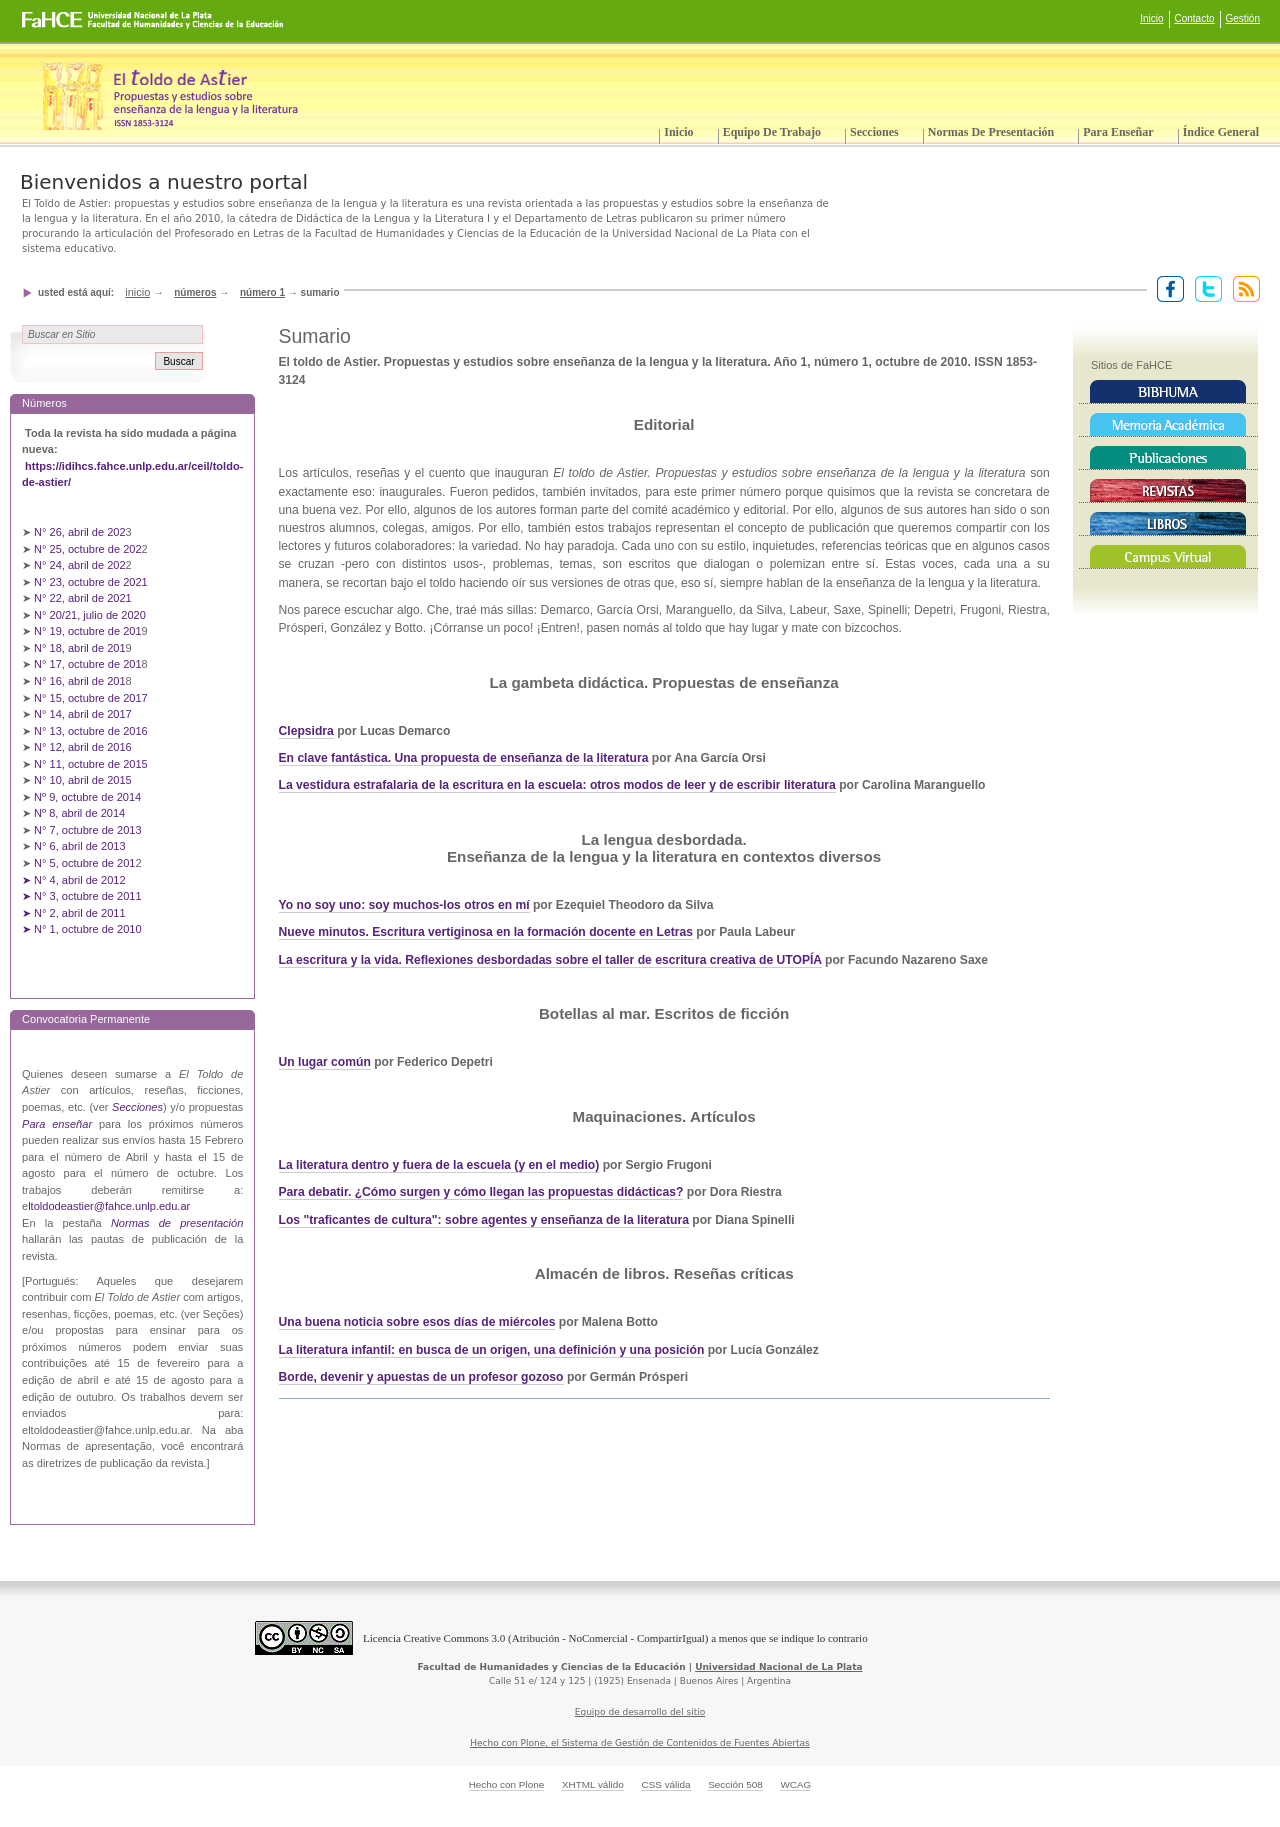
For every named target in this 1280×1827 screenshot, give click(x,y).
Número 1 (262, 292)
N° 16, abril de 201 (80, 681)
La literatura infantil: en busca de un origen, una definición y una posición (492, 1350)
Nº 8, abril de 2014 (79, 813)
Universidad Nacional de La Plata (778, 1667)
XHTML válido (593, 1784)
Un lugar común (325, 1062)
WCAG (795, 1784)
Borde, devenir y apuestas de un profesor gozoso (421, 1377)
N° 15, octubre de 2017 (91, 698)
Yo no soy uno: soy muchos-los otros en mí (404, 905)
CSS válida (665, 1784)
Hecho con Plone (507, 1784)
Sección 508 (735, 1784)
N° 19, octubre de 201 (87, 631)
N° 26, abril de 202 (80, 532)
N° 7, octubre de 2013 (87, 830)
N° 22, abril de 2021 (83, 598)
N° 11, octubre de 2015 (91, 764)
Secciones (874, 132)
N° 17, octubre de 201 (87, 664)
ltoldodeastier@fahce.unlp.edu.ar (109, 1206)
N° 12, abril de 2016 (84, 747)
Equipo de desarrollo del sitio (640, 1712)
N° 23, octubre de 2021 (91, 582)
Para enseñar (1118, 132)
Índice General (1221, 132)
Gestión (1243, 18)
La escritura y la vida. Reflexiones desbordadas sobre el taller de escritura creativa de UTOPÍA (550, 960)
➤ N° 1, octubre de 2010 (82, 929)
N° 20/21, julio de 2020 (91, 615)
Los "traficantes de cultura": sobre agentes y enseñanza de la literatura (484, 1220)
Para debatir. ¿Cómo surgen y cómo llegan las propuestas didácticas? (481, 1192)
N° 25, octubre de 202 (87, 549)
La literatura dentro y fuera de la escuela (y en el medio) (439, 1165)
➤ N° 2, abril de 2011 (74, 913)
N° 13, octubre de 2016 (92, 731)
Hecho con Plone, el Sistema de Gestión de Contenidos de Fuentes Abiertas (640, 1743)
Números (195, 292)
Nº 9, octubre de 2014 (87, 797)
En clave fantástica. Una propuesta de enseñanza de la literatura (464, 758)
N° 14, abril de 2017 (84, 714)
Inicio (1151, 18)
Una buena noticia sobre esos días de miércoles (417, 1322)
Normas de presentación (991, 132)
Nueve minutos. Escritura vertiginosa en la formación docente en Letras (486, 932)
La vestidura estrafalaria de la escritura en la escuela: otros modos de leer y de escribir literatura (557, 785)
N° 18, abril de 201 (80, 648)
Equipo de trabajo (772, 132)
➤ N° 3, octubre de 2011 (82, 896)
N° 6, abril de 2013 (80, 846)
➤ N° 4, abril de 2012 (74, 880)
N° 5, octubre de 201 (84, 863)
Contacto (1195, 18)
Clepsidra (306, 731)
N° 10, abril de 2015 (83, 780)
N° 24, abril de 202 (80, 565)
